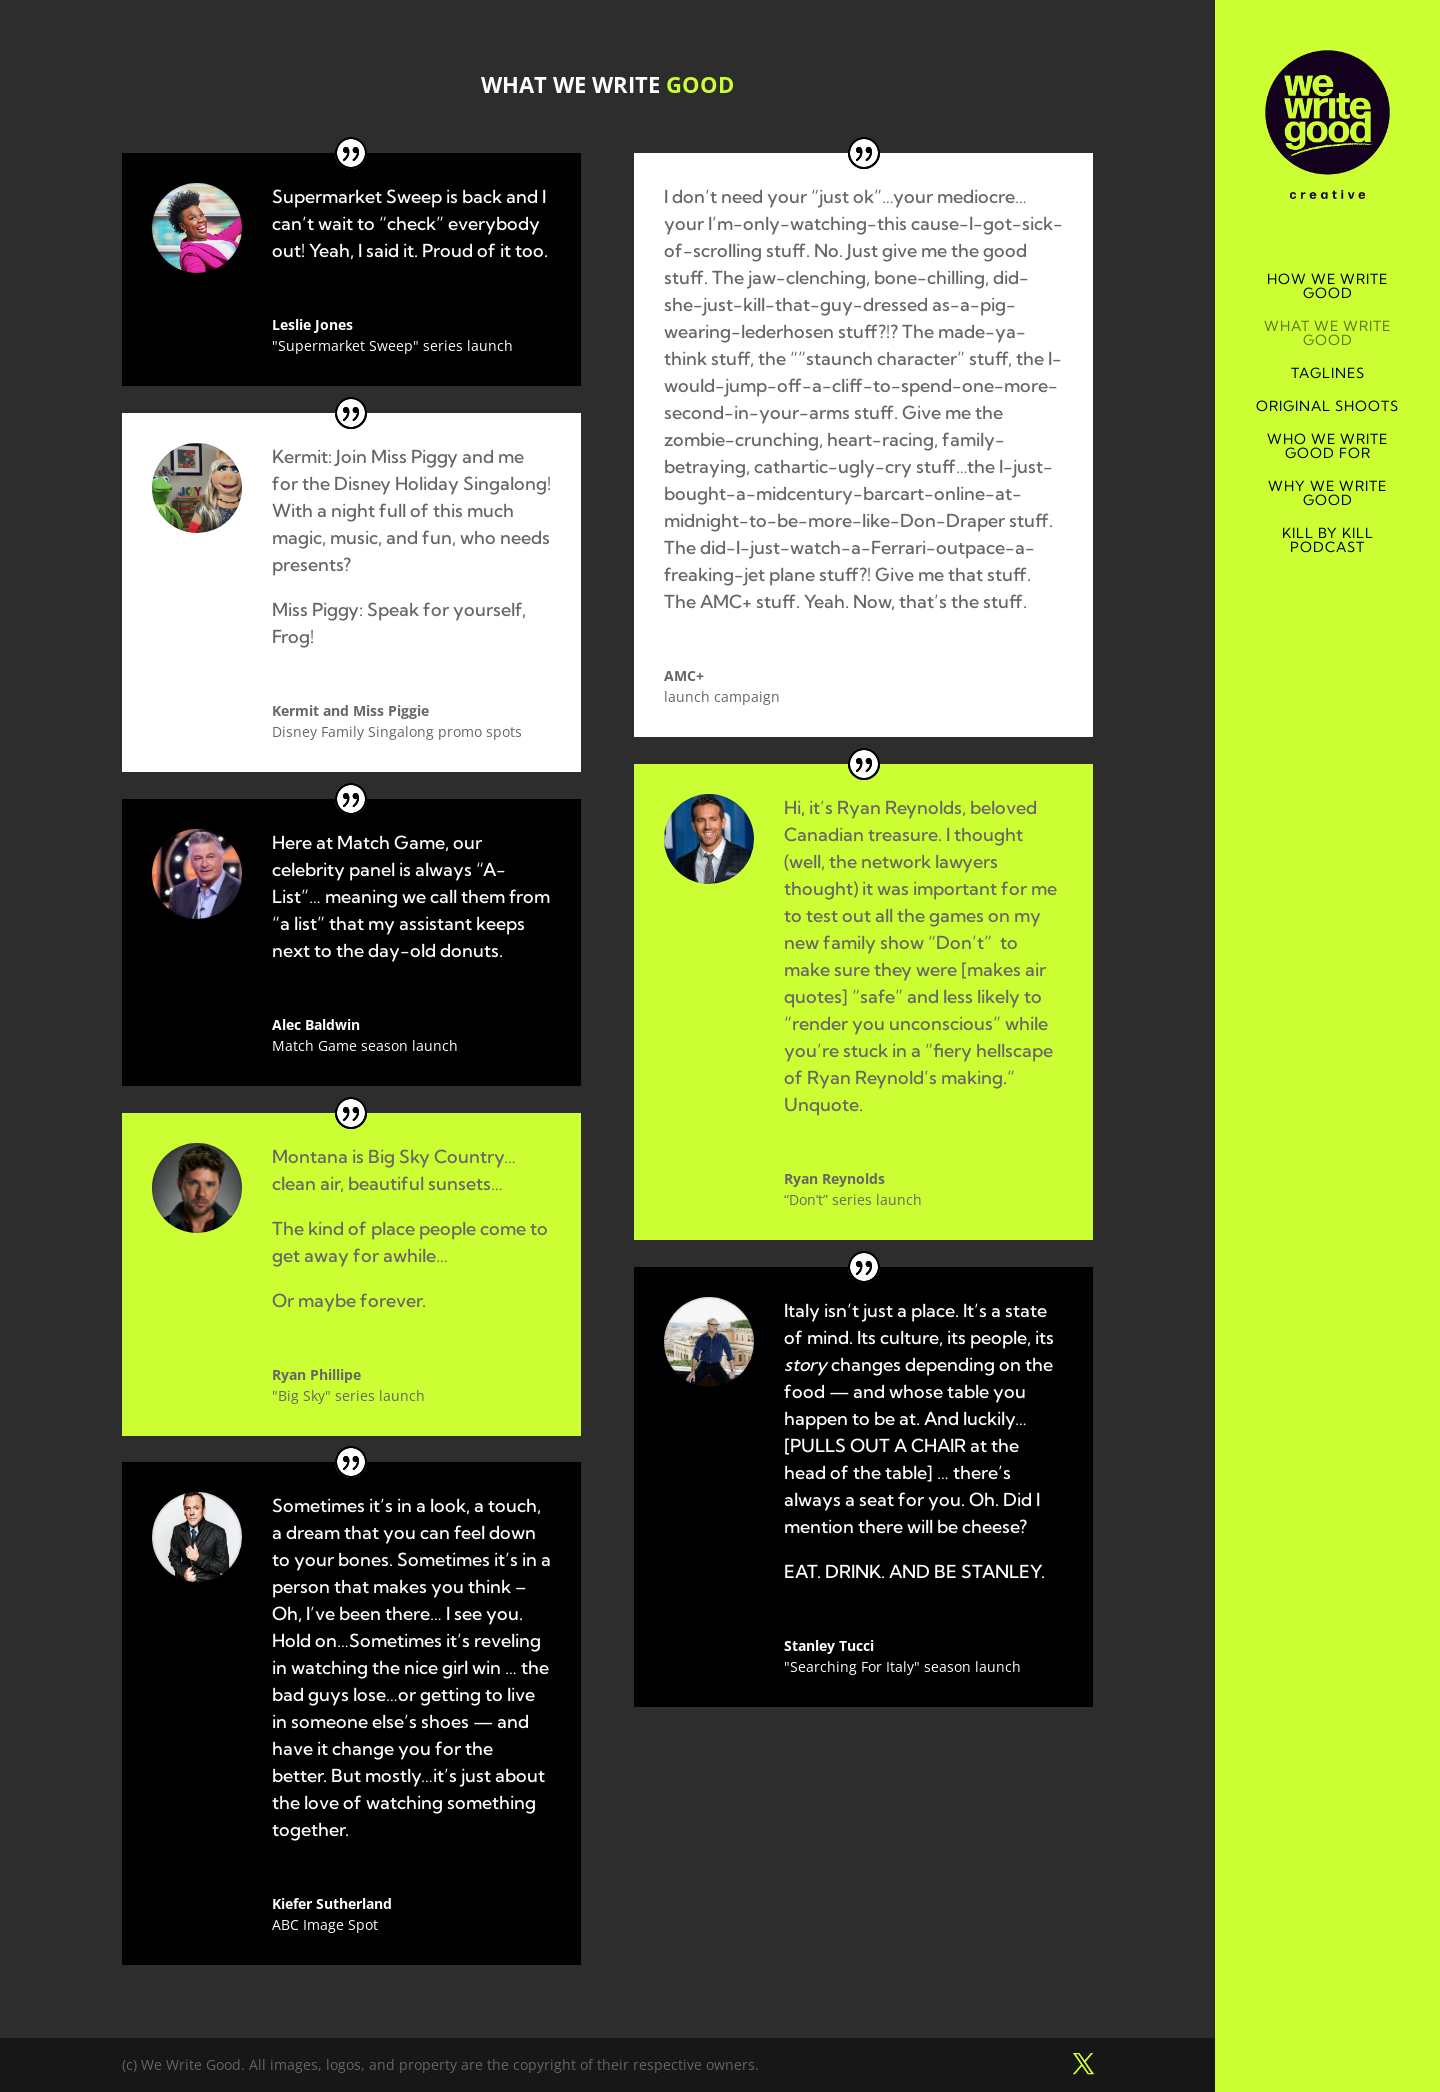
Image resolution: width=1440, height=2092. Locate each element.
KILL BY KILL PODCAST (1328, 541)
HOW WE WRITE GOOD (1327, 287)
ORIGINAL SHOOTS (1327, 407)
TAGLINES (1328, 374)
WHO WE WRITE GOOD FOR (1327, 447)
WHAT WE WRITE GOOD (1327, 334)
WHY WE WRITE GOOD (1327, 494)
